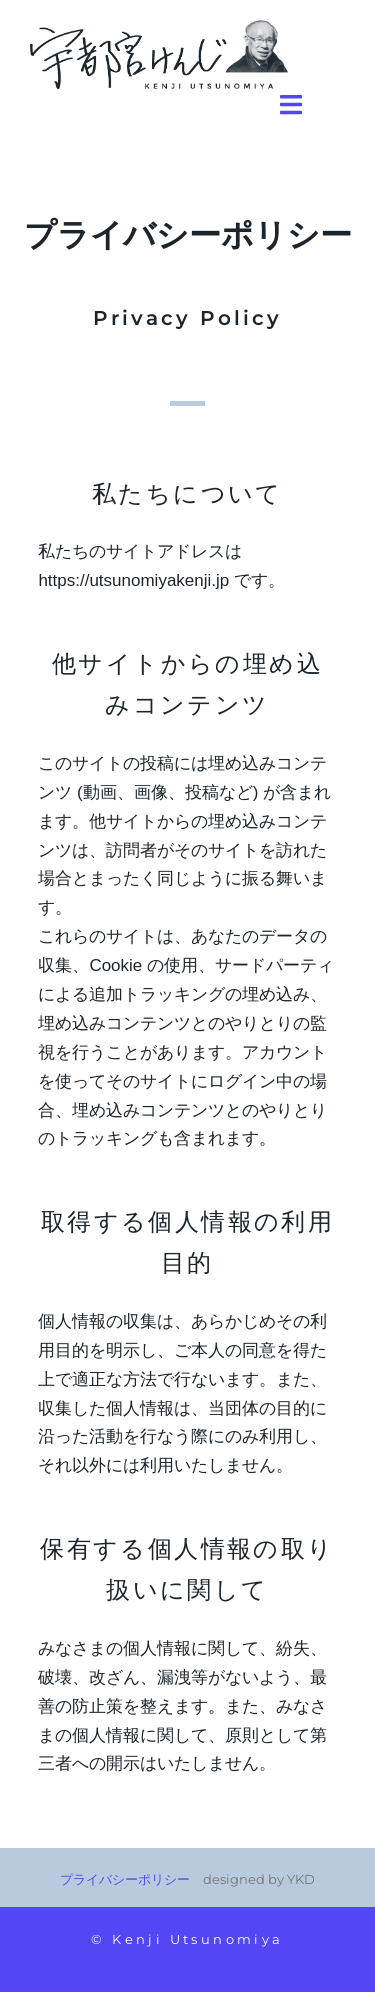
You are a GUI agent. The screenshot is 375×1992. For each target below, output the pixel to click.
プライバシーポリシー (125, 1879)
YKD (301, 1879)
